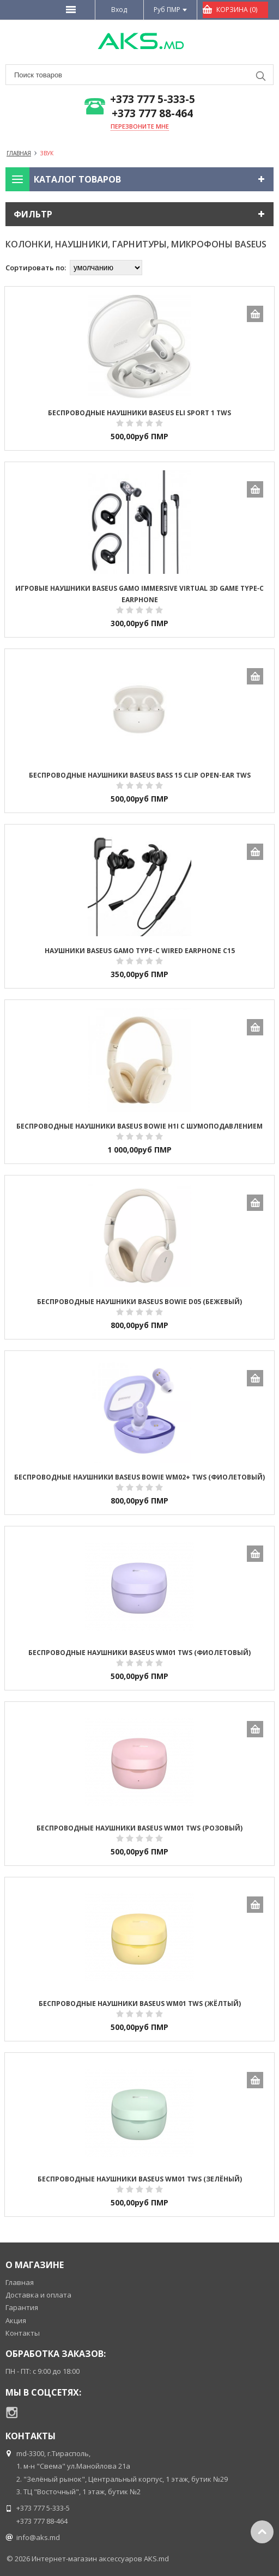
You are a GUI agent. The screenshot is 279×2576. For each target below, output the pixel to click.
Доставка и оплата (38, 2295)
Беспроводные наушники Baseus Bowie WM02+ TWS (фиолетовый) (139, 1477)
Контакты (22, 2333)
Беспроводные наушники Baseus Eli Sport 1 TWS (139, 412)
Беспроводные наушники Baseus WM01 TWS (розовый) (139, 1828)
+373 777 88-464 (152, 113)
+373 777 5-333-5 (152, 99)
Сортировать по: (35, 267)
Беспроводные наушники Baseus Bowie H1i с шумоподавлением (139, 1126)
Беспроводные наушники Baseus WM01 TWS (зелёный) (140, 2179)
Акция (15, 2320)
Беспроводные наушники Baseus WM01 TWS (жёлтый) (140, 2003)
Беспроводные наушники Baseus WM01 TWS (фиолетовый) (139, 1652)
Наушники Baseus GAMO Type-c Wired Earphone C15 (140, 950)
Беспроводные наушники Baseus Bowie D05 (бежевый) (139, 1301)
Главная (19, 2282)
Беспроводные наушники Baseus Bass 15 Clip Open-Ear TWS (140, 775)
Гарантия (21, 2307)
